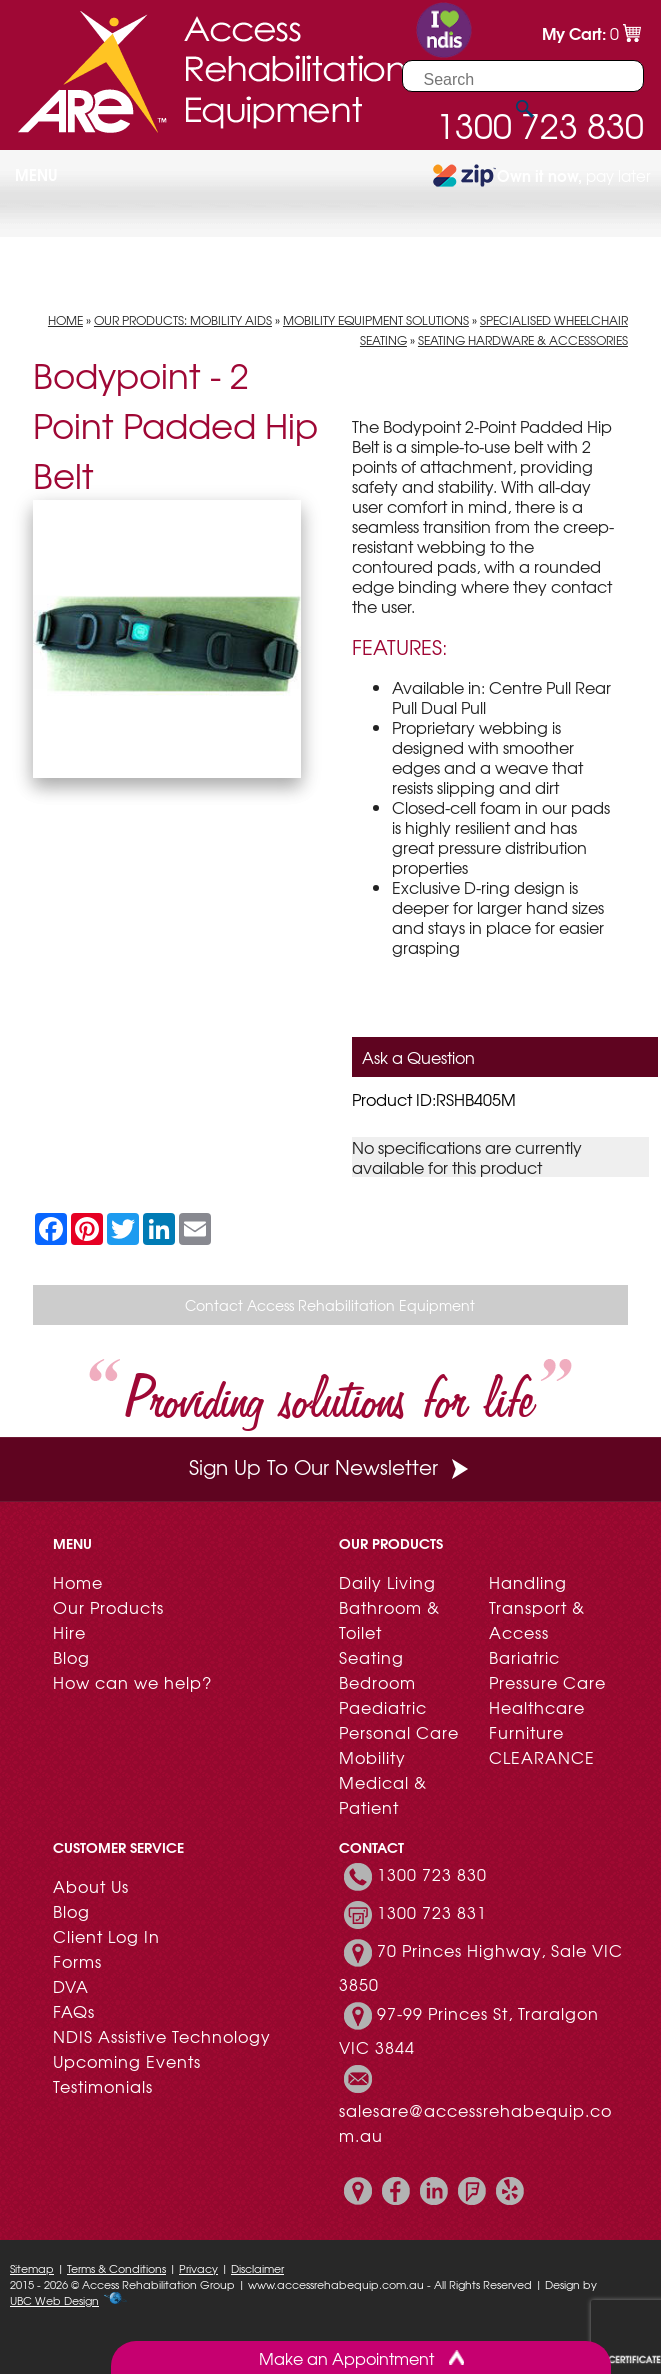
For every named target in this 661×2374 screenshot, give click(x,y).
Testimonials (103, 2086)
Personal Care (399, 1732)
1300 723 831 (432, 1912)
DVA (71, 1986)
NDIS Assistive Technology (162, 2036)
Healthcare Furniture (537, 1719)
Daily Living (387, 1582)
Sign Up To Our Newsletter (331, 1466)
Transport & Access (537, 1619)
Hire (69, 1632)
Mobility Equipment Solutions (376, 320)
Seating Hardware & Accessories (523, 340)
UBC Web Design (54, 2300)
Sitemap (32, 2268)
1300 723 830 (432, 1874)
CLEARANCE (542, 1757)
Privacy (198, 2268)
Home (65, 320)
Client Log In (106, 1936)
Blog (71, 1657)
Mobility (372, 1757)
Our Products (108, 1607)
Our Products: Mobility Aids (183, 320)
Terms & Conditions (116, 2268)
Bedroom (377, 1682)
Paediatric (383, 1707)
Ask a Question (418, 1057)
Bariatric (524, 1657)
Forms (77, 1961)
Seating (371, 1657)
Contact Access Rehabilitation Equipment (330, 1305)
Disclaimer (257, 2268)
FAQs (74, 2011)
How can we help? (132, 1682)
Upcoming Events (127, 2061)
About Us (91, 1886)
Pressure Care (547, 1682)
